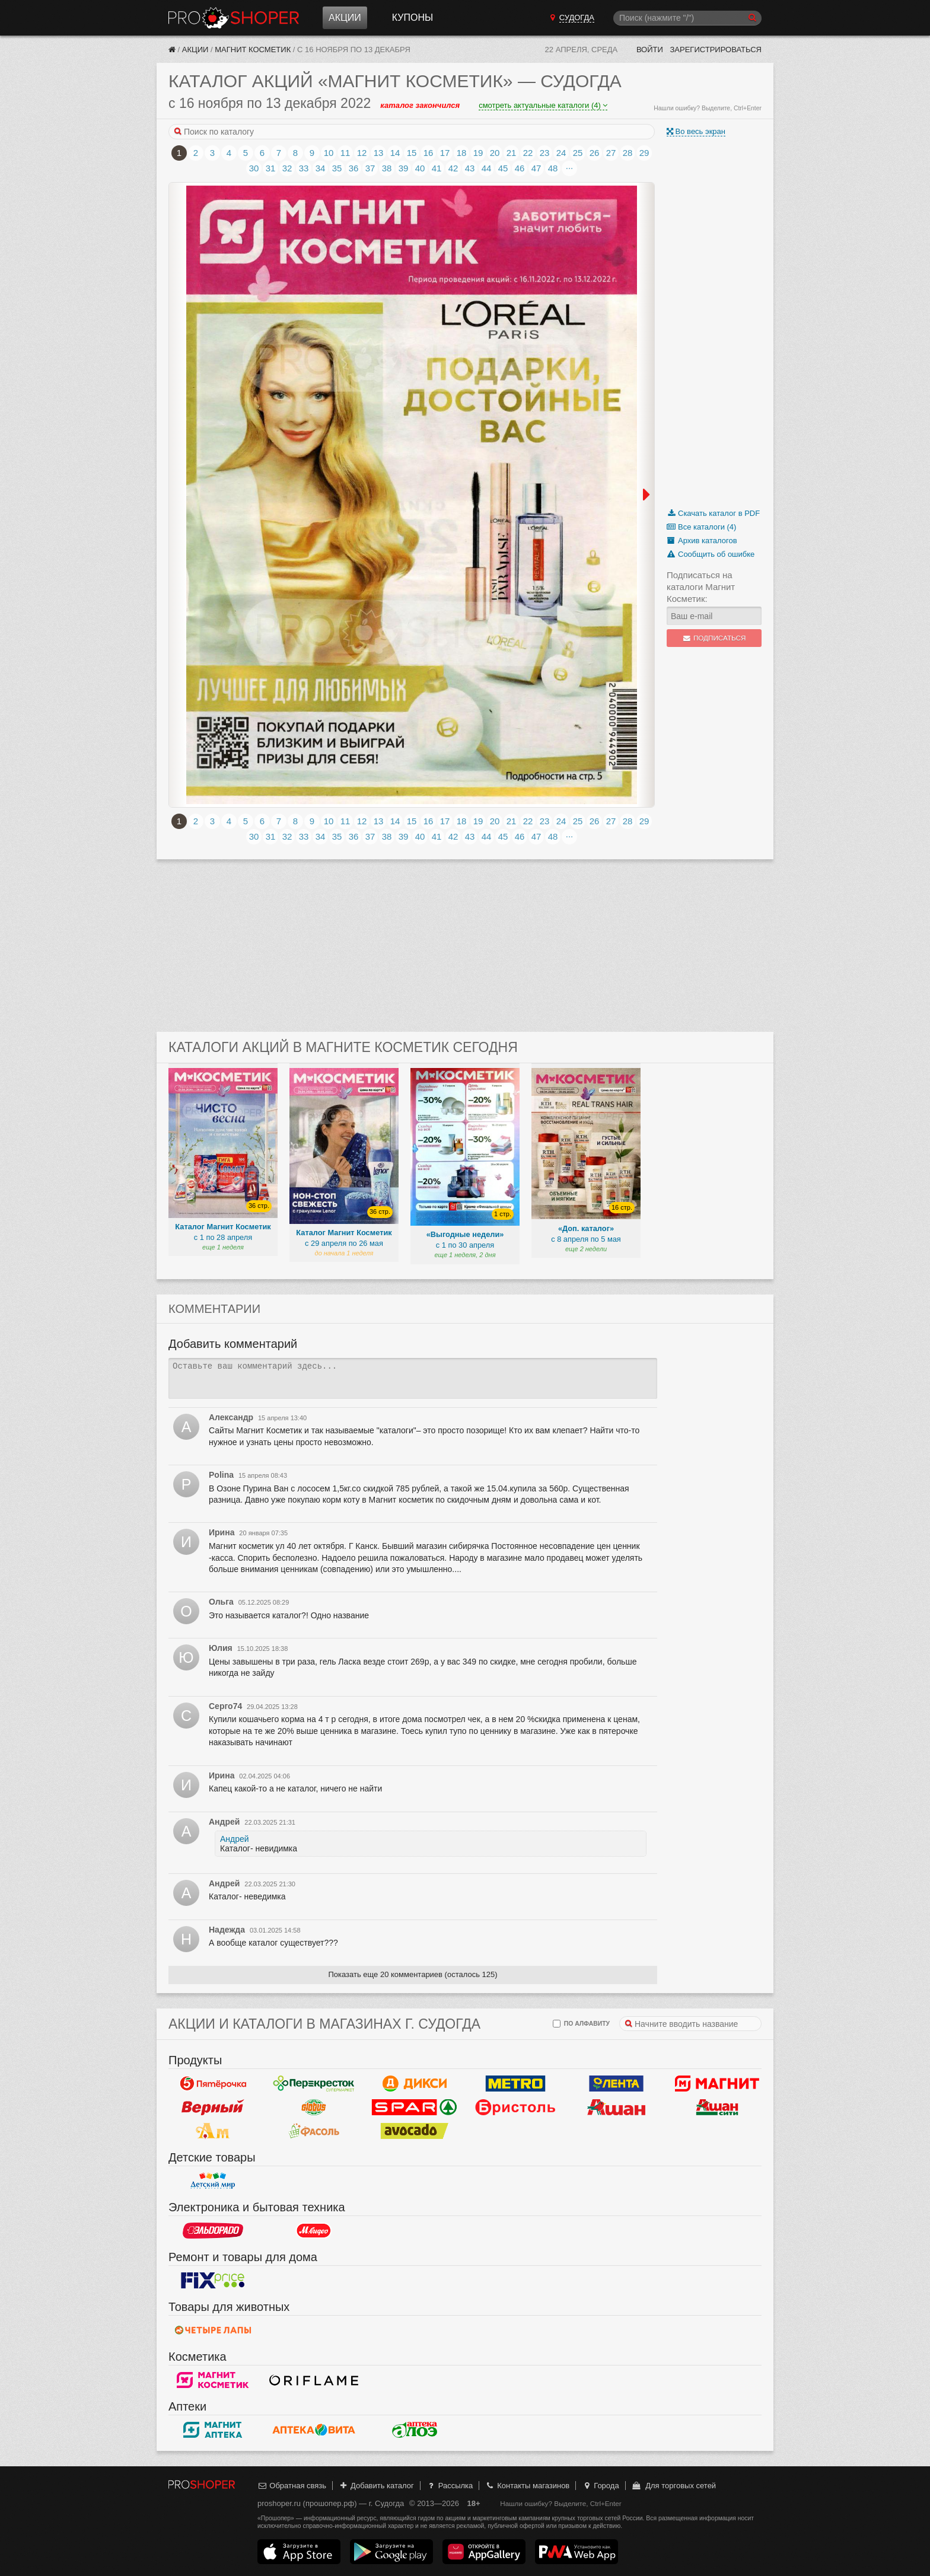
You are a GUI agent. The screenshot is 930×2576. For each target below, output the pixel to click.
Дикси (414, 2084)
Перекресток (313, 2084)
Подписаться (714, 638)
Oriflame (313, 2380)
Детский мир (213, 2181)
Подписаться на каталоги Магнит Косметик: (701, 587)
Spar (414, 2107)
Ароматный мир (213, 2131)
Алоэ (414, 2430)
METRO (515, 2084)
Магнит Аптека (213, 2430)
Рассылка (449, 2485)
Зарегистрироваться (716, 49)
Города (600, 2485)
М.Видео (313, 2231)
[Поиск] (687, 18)
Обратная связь (291, 2485)
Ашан (616, 2107)
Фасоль (313, 2131)
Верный (213, 2107)
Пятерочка (213, 2084)
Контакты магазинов (527, 2485)
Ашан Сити (717, 2107)
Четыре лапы (213, 2330)
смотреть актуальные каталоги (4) (543, 105)
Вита (313, 2430)
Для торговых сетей (673, 2485)
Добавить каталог (376, 2485)
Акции (345, 17)
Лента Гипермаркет (616, 2084)
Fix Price (213, 2281)
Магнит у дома (717, 2084)
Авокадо (414, 2131)
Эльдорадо (213, 2231)
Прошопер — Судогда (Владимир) (233, 18)
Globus (313, 2107)
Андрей (234, 1839)
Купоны (412, 17)
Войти (649, 49)
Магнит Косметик (253, 49)
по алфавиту (581, 2023)
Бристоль (515, 2107)
